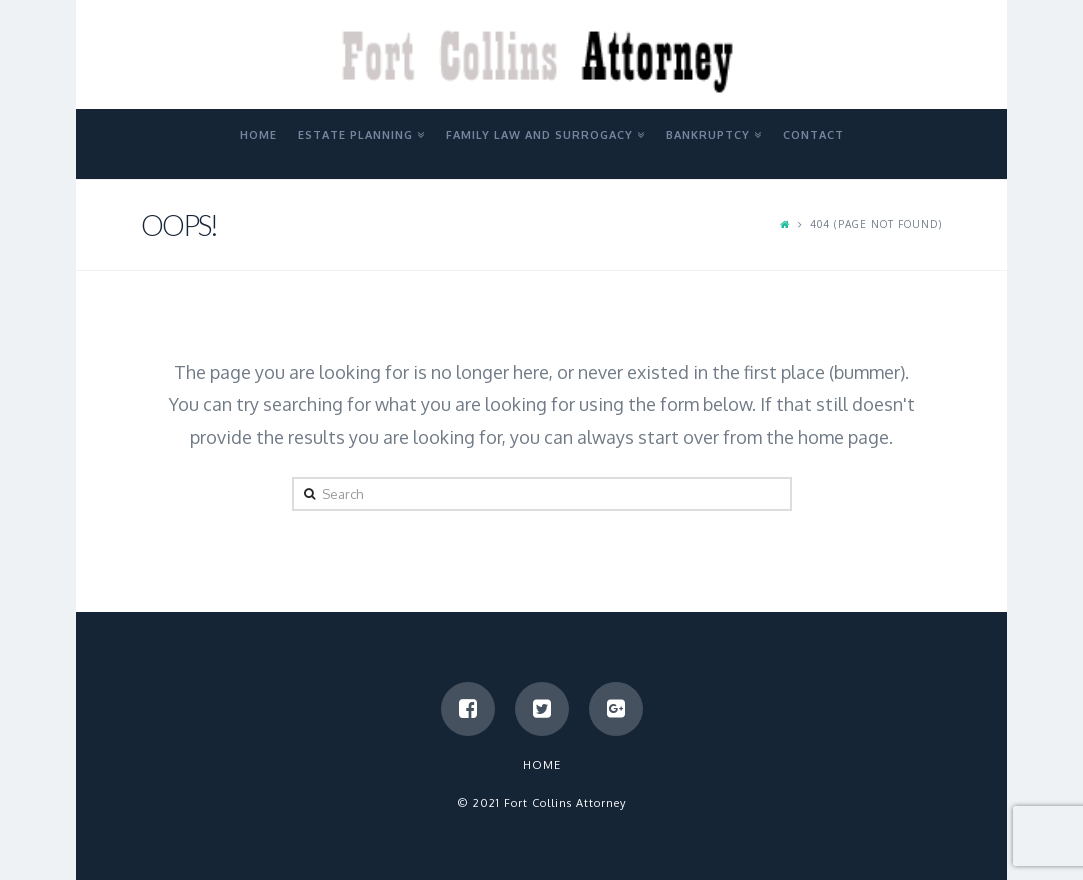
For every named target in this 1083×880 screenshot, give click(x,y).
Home (542, 765)
